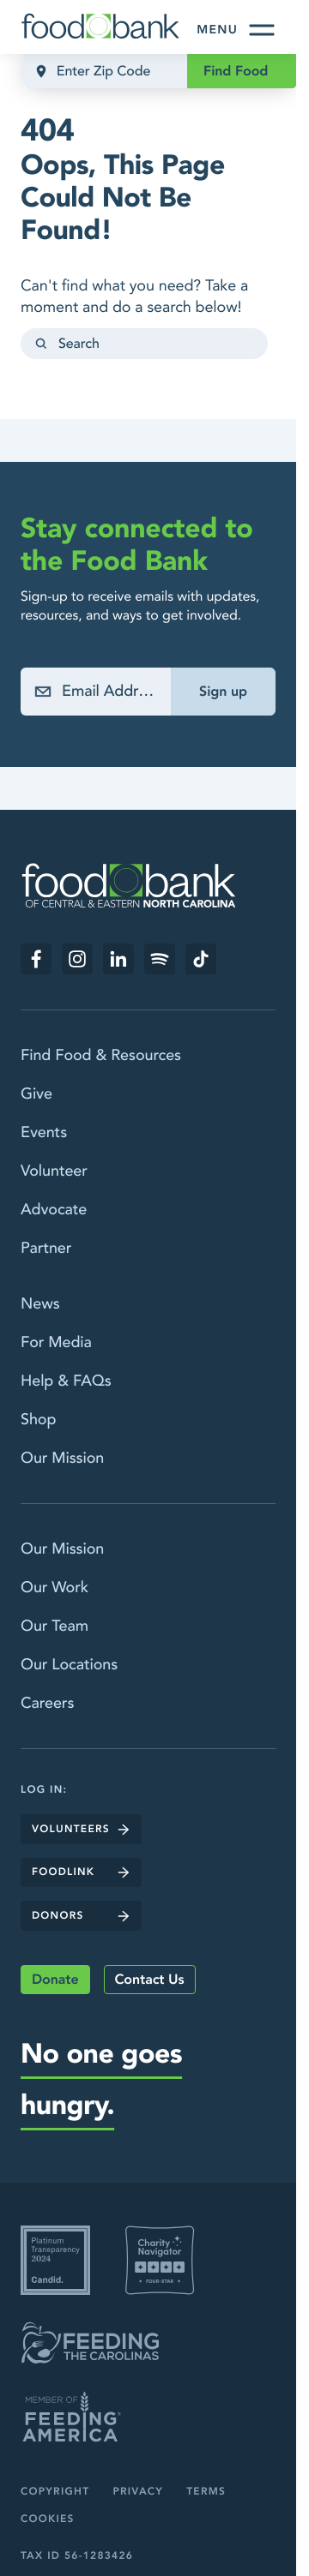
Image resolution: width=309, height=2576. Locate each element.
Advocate (54, 1209)
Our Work (54, 1587)
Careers (47, 1703)
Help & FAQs (66, 1381)
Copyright (55, 2492)
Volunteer (54, 1171)
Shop (38, 1419)
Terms (206, 2492)
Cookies (48, 2519)
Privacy (137, 2492)
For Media (56, 1342)
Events (44, 1132)
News (40, 1304)
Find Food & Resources (101, 1055)
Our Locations (69, 1664)
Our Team (54, 1626)
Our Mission (62, 1458)
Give (36, 1094)
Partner (46, 1248)
